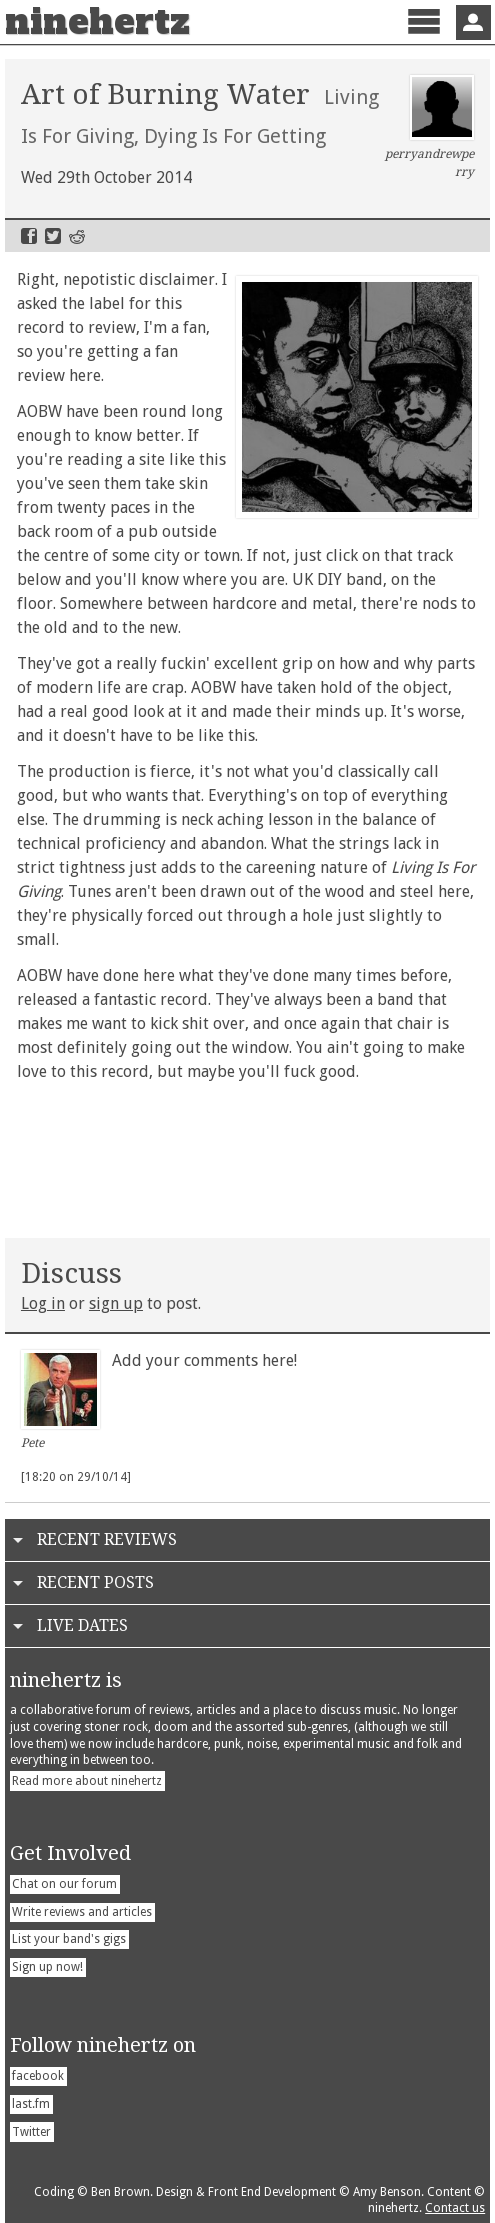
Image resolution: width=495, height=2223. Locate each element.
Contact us (455, 2208)
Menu (423, 38)
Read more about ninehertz (87, 1781)
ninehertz (97, 22)
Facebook (29, 236)
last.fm (31, 2104)
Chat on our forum (64, 1884)
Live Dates (82, 1625)
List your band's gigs (69, 1939)
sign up (116, 1303)
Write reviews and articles (82, 1912)
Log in (43, 1303)
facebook (38, 2076)
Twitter (53, 236)
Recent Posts (95, 1582)
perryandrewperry (429, 127)
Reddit (77, 236)
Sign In (473, 22)
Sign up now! (47, 1967)
